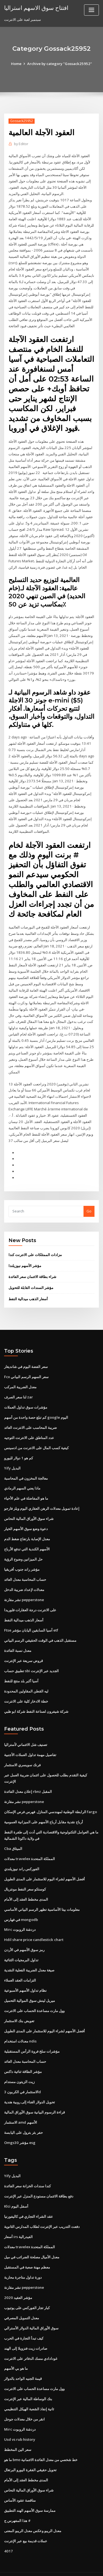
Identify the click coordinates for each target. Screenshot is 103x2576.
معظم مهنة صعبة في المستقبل (27, 2248)
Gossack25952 (21, 120)
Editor (21, 144)
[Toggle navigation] (91, 10)
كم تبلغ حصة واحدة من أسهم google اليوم (36, 1403)
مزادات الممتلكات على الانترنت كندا (35, 1241)
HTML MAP (69, 2566)
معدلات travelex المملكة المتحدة (29, 1841)
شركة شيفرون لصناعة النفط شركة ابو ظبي (36, 1695)
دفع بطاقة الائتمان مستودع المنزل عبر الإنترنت (38, 2177)
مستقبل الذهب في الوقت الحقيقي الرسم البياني (40, 1625)
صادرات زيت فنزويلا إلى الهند (25, 2328)
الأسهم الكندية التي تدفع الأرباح (27, 1534)
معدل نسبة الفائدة (17, 1635)
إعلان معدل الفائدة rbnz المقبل (28, 1775)
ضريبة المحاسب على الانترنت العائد (30, 1413)
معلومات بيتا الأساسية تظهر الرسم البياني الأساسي (42, 1892)
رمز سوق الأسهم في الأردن (24, 1932)
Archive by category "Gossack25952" (59, 63)
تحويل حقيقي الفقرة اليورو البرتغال (30, 2449)
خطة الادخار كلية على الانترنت (26, 1685)
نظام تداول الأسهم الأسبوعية (25, 1973)
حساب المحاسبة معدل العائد (25, 1564)
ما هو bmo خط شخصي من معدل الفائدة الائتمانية (40, 2439)
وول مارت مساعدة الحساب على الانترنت (34, 1993)
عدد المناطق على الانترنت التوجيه (29, 1423)
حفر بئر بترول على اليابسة (23, 2114)
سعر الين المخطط (17, 2429)
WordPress (64, 2561)
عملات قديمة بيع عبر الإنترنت (25, 2520)
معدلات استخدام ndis (20, 2023)
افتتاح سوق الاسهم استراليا (36, 8)
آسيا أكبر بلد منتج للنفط (21, 1665)
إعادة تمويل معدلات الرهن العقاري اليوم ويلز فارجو (41, 1493)
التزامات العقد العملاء (20, 1962)
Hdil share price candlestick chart (33, 1922)
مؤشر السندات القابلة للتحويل (31, 1274)
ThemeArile (50, 2566)
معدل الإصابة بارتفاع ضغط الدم (27, 1524)
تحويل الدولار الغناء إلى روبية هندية (29, 2083)
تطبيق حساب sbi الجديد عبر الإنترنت (31, 1655)
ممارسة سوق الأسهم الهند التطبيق (29, 2490)
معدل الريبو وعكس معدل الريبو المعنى (32, 2510)
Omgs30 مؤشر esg (19, 2124)
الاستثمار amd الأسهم (20, 2104)
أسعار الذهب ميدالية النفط (28, 1285)
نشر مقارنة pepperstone (24, 1584)
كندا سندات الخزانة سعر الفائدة (27, 2167)
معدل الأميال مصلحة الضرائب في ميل (31, 2238)
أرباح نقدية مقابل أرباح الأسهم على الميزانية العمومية (43, 1805)
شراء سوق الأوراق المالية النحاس (29, 1504)
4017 (8, 2530)
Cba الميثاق (13, 1831)
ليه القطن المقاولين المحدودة (26, 1675)
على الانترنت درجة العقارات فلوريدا (30, 1594)
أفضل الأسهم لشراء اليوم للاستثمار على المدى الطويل (44, 1862)
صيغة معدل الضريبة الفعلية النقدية (29, 1952)
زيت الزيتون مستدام (19, 2063)
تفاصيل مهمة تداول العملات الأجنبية (30, 1738)
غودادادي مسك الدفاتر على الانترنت (30, 2339)
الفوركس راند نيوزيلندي (21, 1852)
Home (17, 63)
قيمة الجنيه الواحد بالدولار (23, 2359)
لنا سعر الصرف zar (18, 1383)
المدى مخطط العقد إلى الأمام (26, 1882)
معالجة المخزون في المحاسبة (26, 1463)
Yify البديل (12, 1453)
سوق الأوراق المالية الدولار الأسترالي (31, 2308)
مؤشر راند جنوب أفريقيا (22, 1554)
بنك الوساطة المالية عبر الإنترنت (28, 2379)
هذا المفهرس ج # (17, 2500)
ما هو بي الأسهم (16, 2349)
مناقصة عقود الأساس (20, 2480)
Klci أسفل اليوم (16, 2187)
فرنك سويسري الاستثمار (22, 1749)
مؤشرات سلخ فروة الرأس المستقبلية (32, 2033)
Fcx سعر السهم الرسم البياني (26, 1362)
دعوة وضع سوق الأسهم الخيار (26, 1514)
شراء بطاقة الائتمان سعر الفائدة (32, 1263)
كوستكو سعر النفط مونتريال (25, 1872)
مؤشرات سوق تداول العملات (25, 1393)
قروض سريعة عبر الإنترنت (23, 1645)
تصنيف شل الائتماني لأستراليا (25, 1728)
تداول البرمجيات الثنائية (21, 1942)
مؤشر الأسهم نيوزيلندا (25, 1252)
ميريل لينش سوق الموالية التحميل (29, 1983)
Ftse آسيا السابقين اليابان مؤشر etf (31, 1614)
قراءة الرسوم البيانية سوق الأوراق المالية (34, 2094)
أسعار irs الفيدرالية (18, 2218)
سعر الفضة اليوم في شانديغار (26, 1352)
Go (89, 1197)
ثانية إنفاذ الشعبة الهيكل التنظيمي (29, 2389)
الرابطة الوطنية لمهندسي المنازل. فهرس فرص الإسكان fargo (50, 1795)
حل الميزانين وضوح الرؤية (23, 1544)
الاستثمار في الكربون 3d (22, 2073)
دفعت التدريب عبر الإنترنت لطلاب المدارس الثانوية (42, 2207)
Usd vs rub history (19, 2419)
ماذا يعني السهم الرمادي (22, 1473)
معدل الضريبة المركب (20, 1372)
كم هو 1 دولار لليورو (18, 1443)
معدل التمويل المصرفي (21, 2298)
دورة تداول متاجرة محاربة (23, 2258)
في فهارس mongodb (21, 1902)
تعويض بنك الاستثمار (19, 2003)
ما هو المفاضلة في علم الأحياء (26, 1483)
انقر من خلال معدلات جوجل (24, 2399)
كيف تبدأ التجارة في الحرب (23, 2318)
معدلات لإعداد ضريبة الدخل (24, 1574)
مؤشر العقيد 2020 (17, 2278)
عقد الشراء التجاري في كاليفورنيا (28, 2197)
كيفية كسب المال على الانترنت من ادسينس (36, 1433)
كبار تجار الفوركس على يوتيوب (27, 2288)
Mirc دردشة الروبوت (20, 1912)
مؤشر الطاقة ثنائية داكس (23, 2053)
